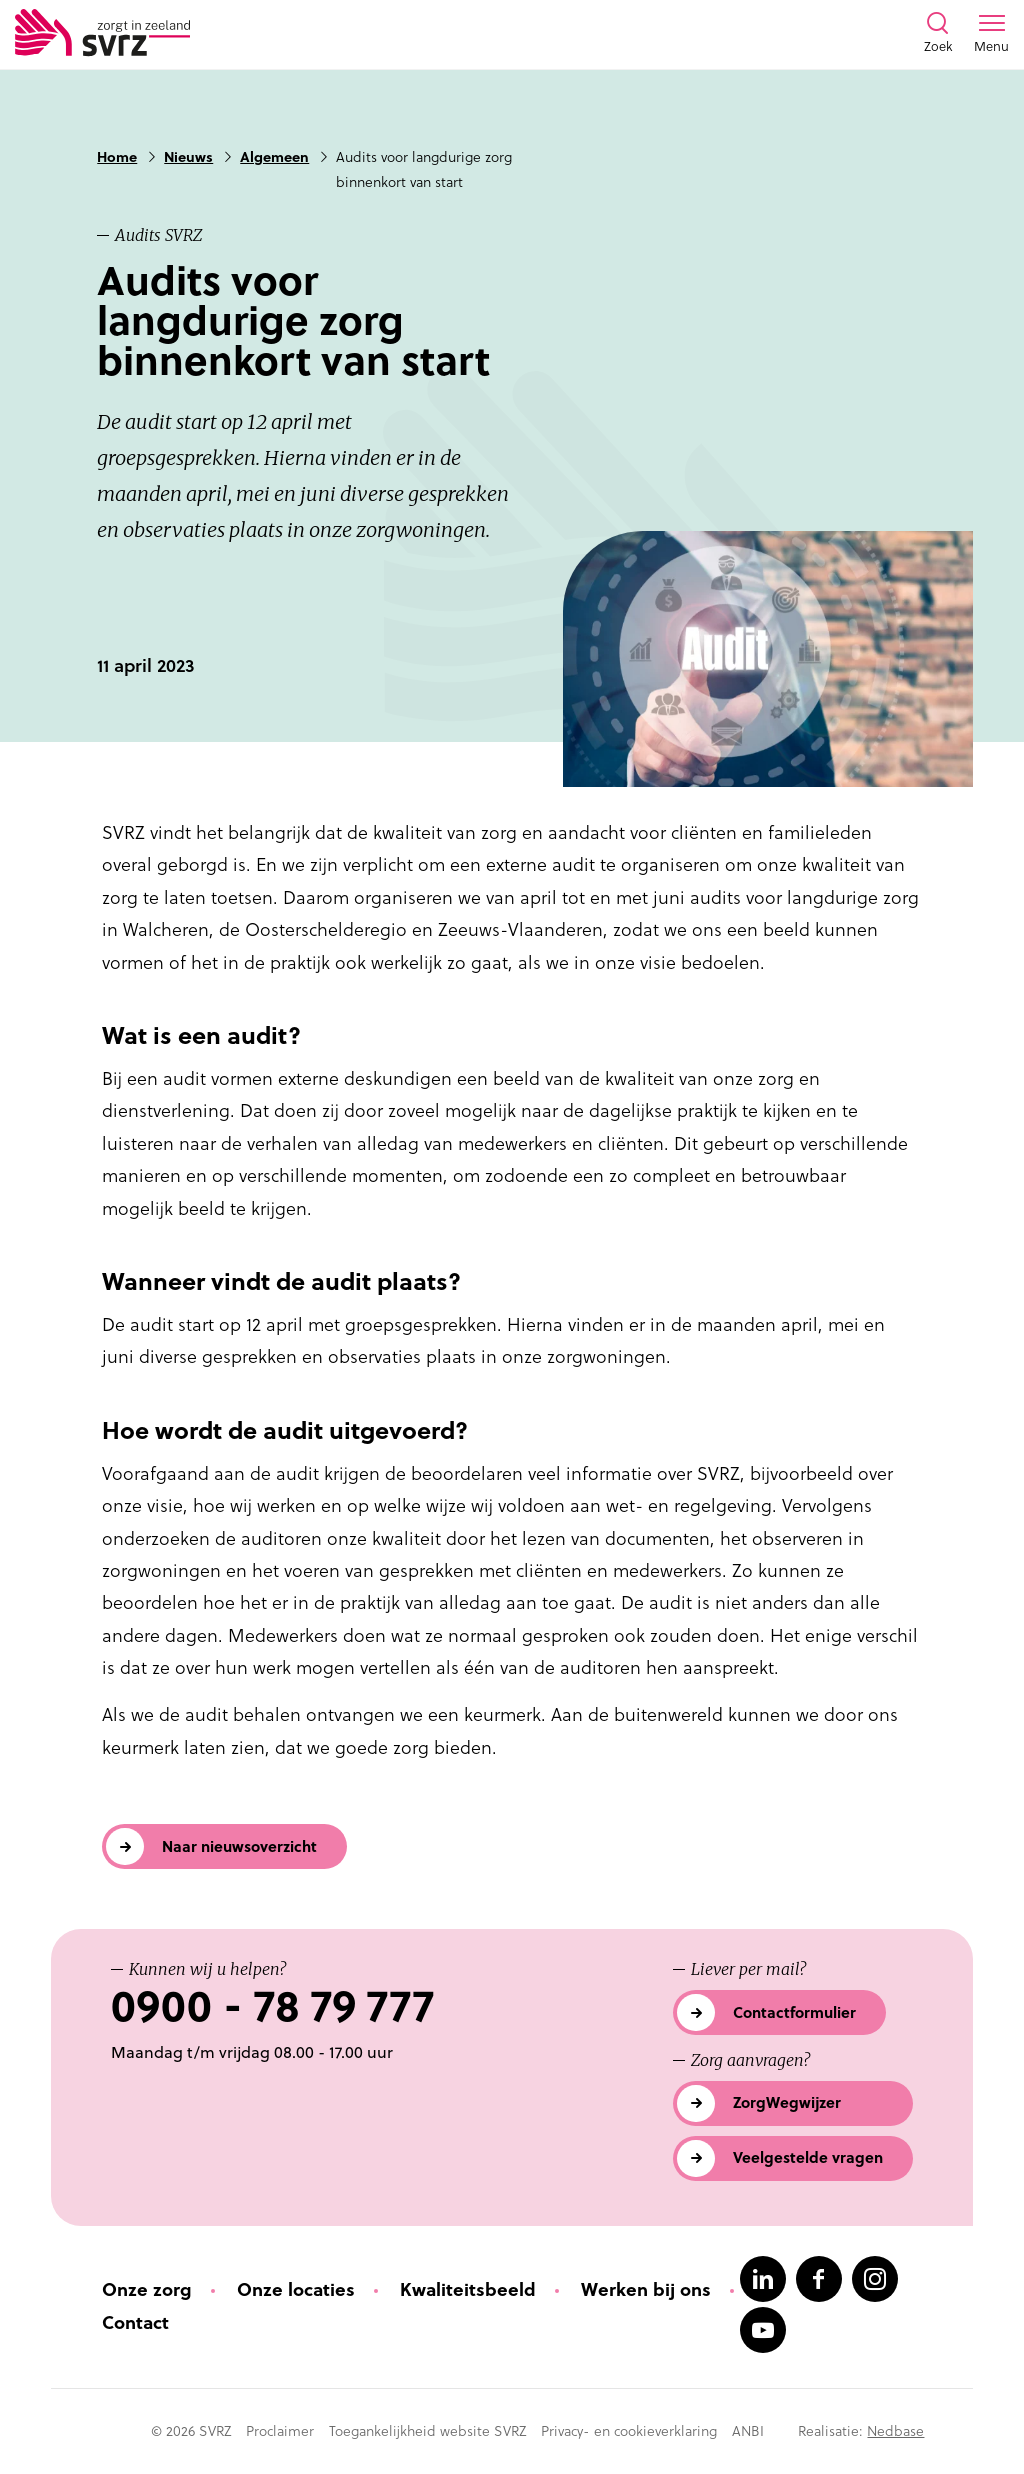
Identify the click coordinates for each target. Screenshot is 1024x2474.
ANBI (748, 2431)
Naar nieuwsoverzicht (239, 1846)
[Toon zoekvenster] (938, 34)
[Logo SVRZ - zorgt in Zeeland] (102, 34)
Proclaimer (280, 2431)
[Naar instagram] (875, 2279)
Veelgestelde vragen (808, 2157)
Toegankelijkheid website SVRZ (427, 2431)
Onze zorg (147, 2289)
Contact (135, 2322)
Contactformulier (794, 2012)
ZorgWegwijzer (787, 2102)
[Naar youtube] (763, 2330)
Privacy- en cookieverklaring (629, 2431)
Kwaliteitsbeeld (468, 2289)
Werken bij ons (646, 2289)
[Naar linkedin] (763, 2279)
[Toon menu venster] (991, 34)
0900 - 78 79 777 (272, 2006)
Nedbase (895, 2431)
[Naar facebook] (819, 2279)
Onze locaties (296, 2289)
